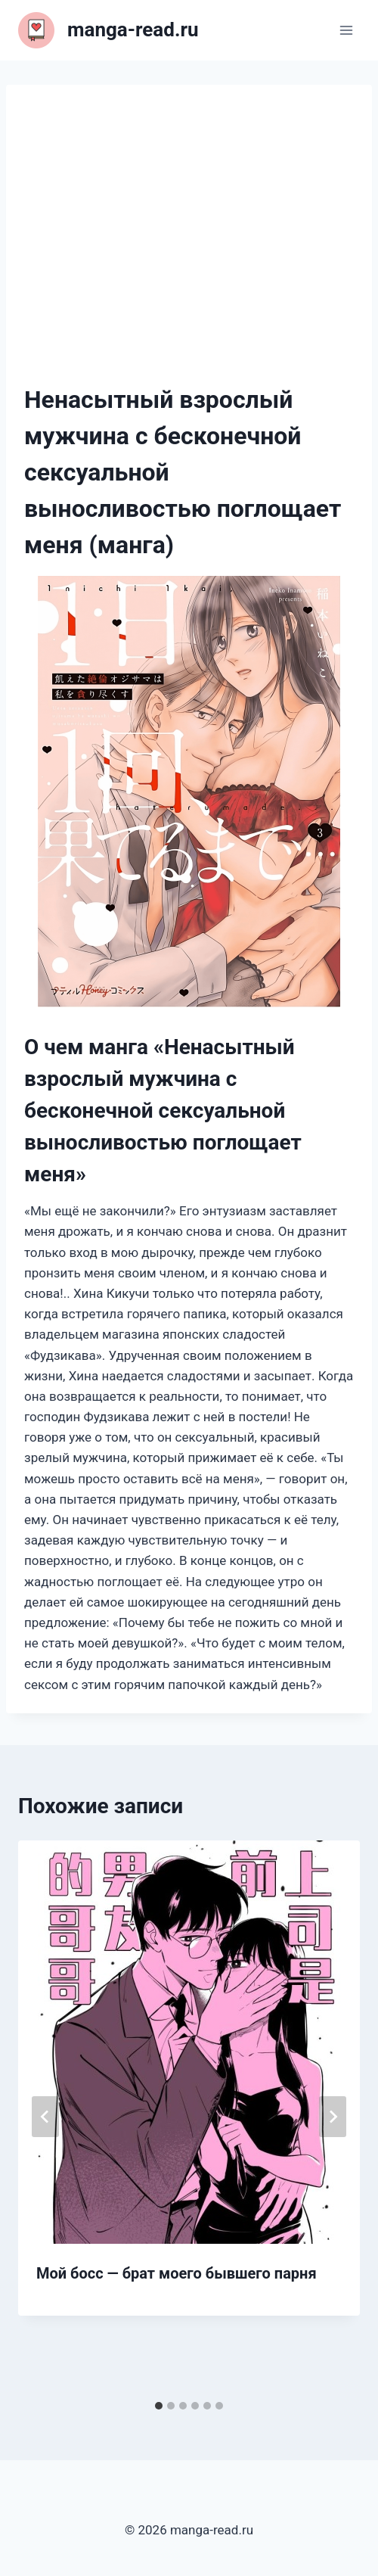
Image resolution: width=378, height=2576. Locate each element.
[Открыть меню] (346, 30)
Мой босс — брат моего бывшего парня (176, 2273)
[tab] (159, 2406)
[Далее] (332, 2116)
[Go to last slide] (45, 2116)
